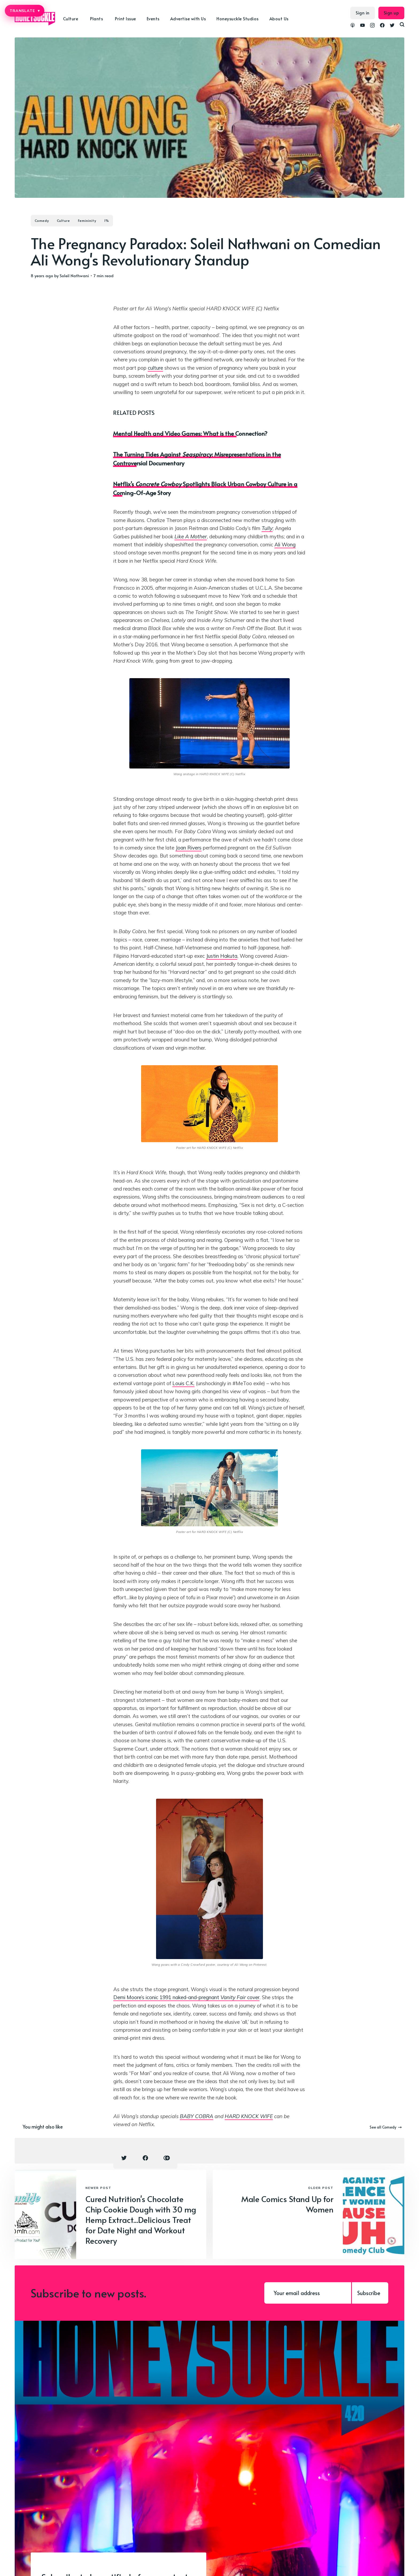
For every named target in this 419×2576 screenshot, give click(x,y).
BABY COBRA (196, 2116)
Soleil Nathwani (74, 275)
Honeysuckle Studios (237, 18)
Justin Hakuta (221, 956)
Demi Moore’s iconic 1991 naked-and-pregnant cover (186, 1997)
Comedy (42, 220)
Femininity (87, 220)
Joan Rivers (188, 847)
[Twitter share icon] (124, 2158)
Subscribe (368, 2293)
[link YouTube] (362, 26)
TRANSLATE (25, 10)
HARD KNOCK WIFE (249, 2116)
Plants (96, 18)
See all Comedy (386, 2127)
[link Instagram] (372, 26)
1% (106, 220)
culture (155, 368)
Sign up (391, 13)
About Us (279, 18)
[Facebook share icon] (145, 2158)
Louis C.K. (183, 1383)
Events (153, 18)
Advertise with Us (188, 18)
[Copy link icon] (166, 2158)
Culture (70, 18)
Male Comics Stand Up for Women (287, 2204)
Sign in (363, 13)
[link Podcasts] (352, 26)
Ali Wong (285, 544)
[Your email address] (307, 2293)
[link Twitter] (392, 26)
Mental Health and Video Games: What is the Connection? (190, 433)
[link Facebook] (382, 26)
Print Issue (125, 18)
